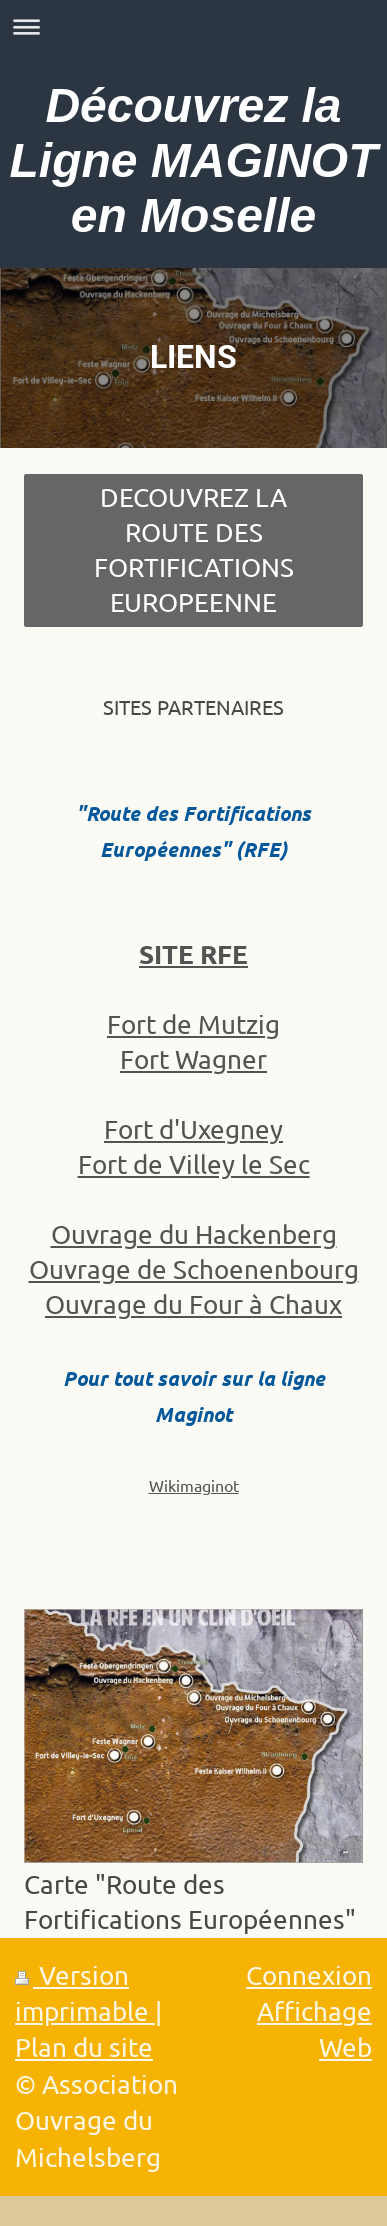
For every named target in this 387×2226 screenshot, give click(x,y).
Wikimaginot (194, 1485)
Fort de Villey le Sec (194, 1164)
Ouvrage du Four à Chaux (193, 1304)
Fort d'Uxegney (193, 1129)
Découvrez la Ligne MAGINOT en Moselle (194, 160)
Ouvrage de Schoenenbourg (194, 1269)
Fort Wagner (193, 1059)
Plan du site (84, 2047)
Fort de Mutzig (193, 1024)
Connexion (309, 1975)
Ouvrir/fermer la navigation (193, 26)
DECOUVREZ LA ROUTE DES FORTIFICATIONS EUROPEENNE (194, 550)
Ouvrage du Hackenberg (194, 1234)
